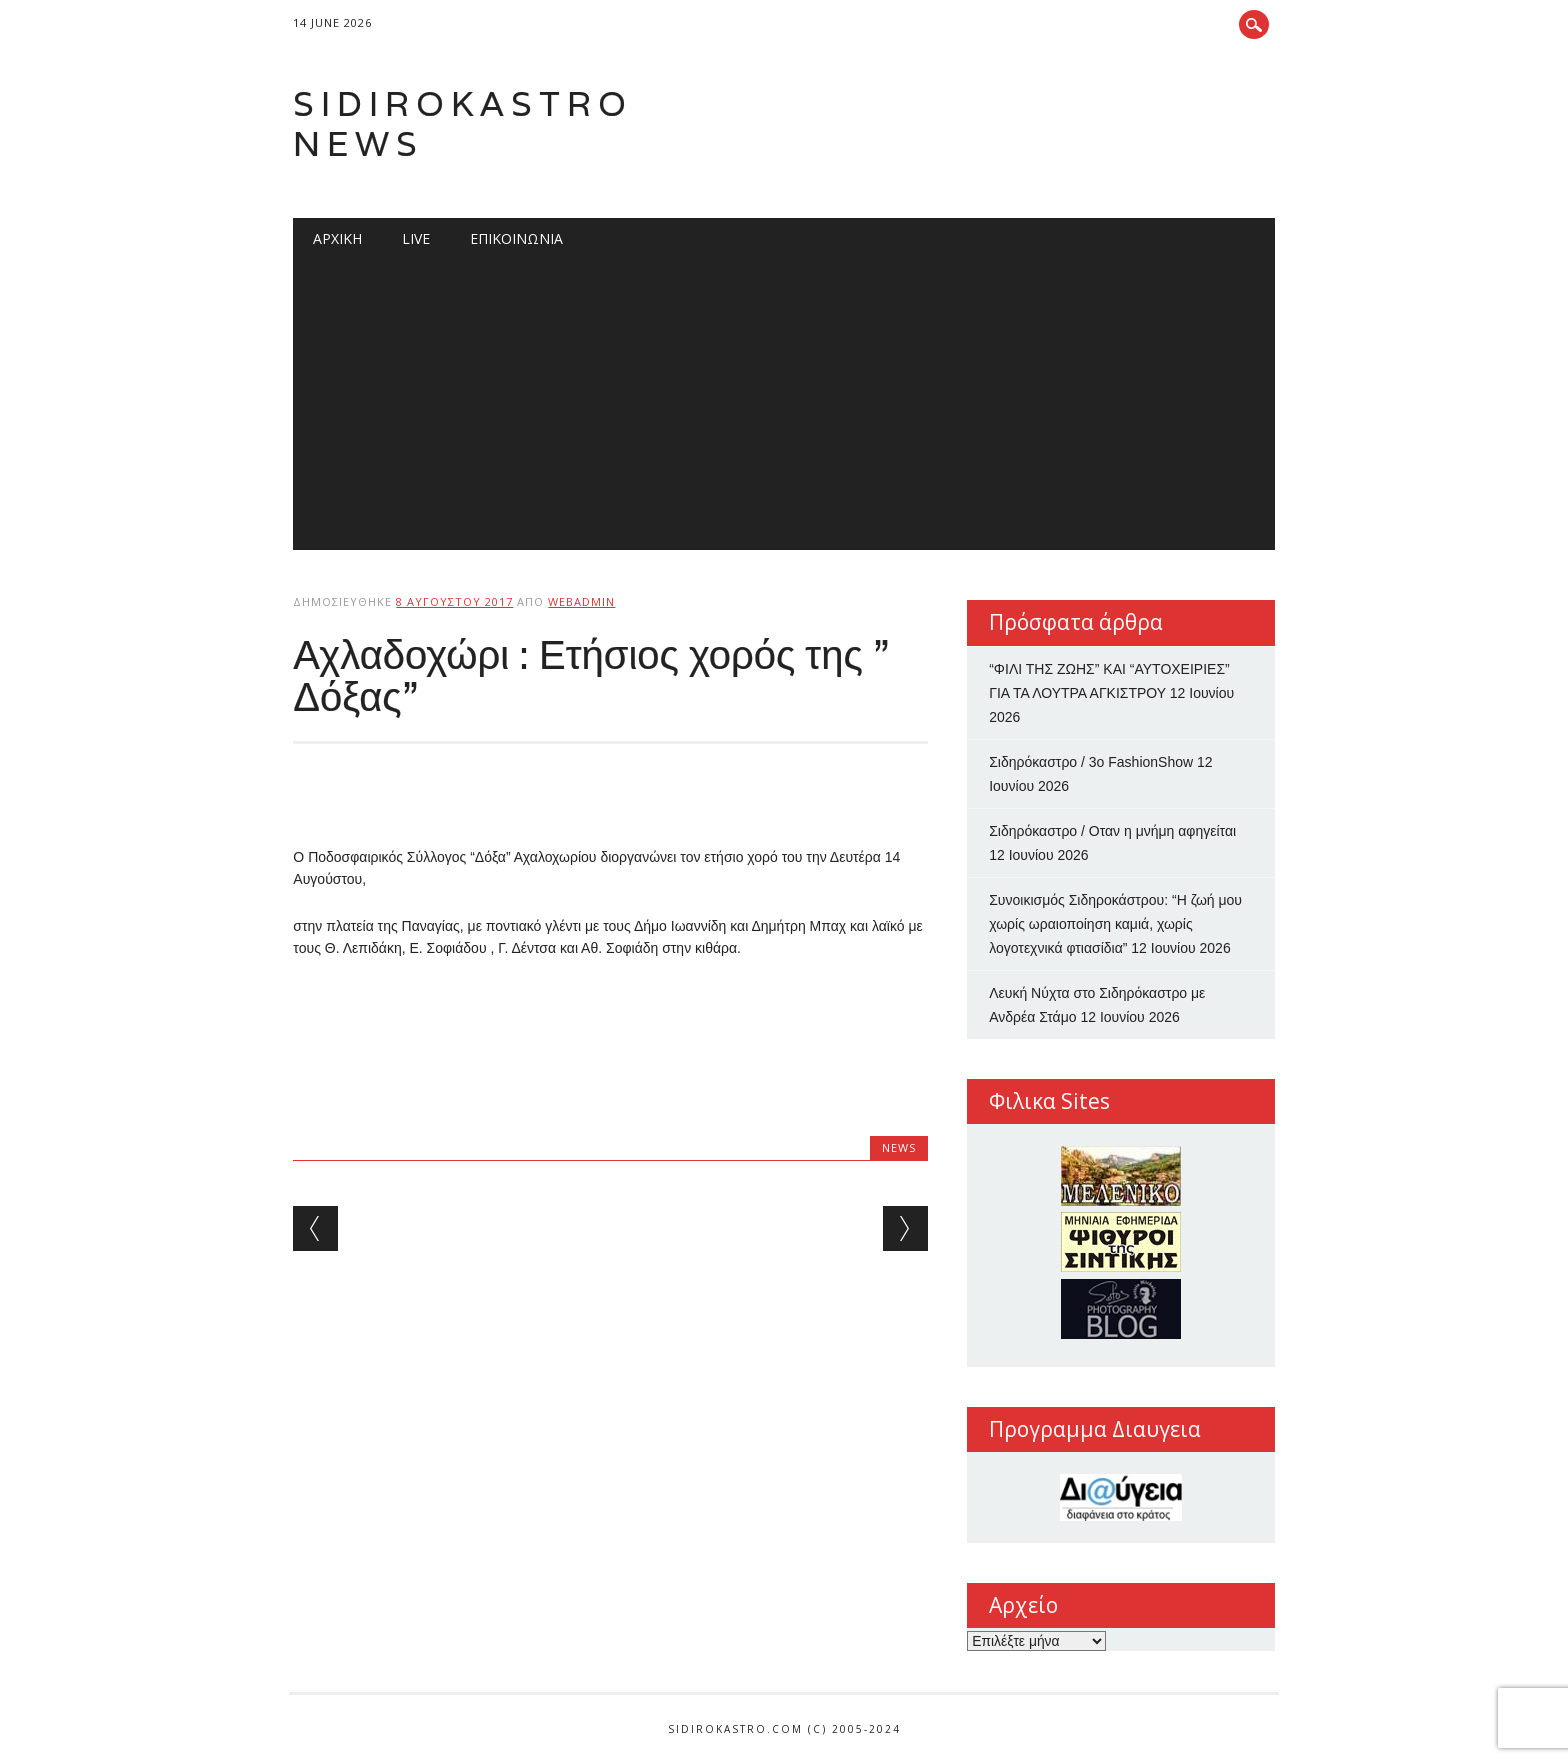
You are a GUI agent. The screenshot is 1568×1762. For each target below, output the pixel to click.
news (899, 1147)
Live (416, 238)
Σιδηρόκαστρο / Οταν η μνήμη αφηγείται (1112, 831)
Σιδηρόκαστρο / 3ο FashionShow (1091, 762)
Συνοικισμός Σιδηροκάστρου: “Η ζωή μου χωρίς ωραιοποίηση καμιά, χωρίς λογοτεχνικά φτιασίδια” (1115, 924)
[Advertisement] (784, 410)
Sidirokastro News (463, 123)
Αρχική (337, 238)
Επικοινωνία (516, 238)
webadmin (581, 601)
